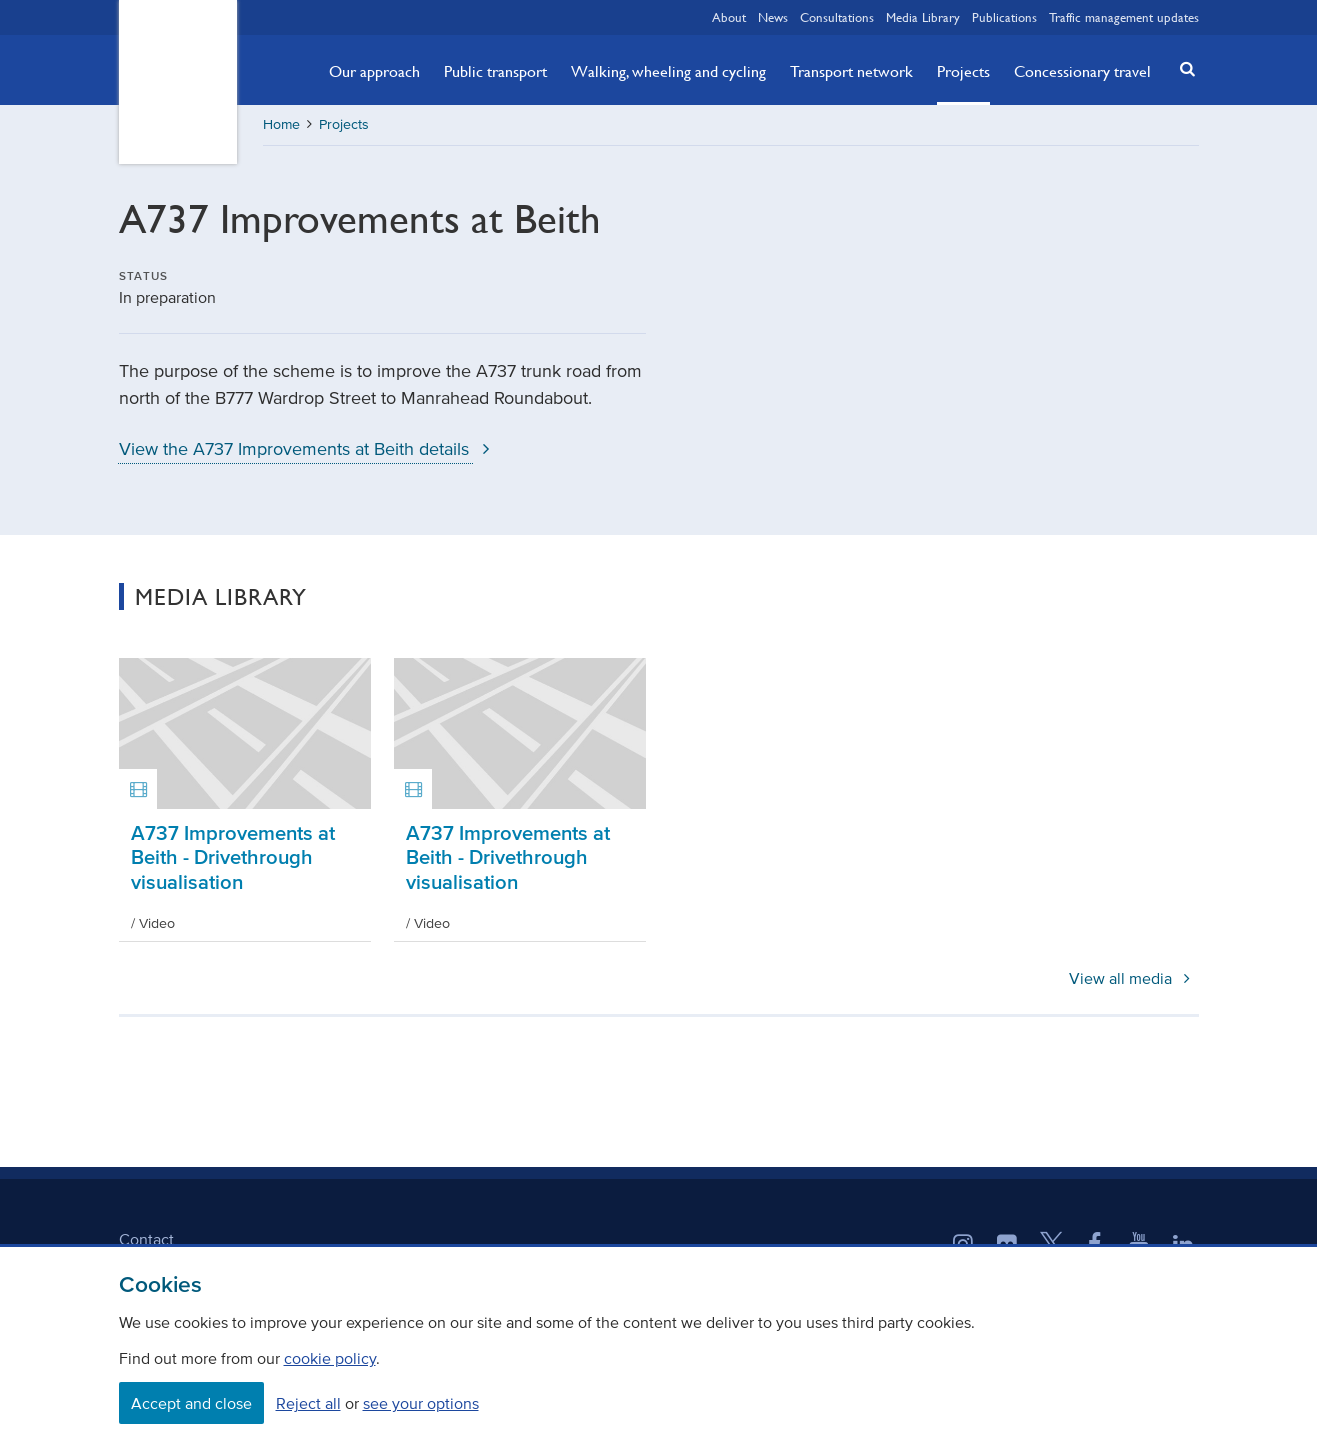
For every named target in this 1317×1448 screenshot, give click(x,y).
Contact (146, 1239)
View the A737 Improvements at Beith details (309, 449)
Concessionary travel (1082, 71)
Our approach (374, 71)
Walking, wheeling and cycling (668, 71)
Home (281, 124)
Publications (1004, 17)
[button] (1181, 68)
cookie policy (330, 1358)
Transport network (851, 71)
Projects (963, 71)
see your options (421, 1403)
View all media (1133, 978)
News (773, 17)
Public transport (495, 71)
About (729, 17)
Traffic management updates (1124, 17)
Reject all (308, 1403)
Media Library (923, 17)
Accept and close (191, 1403)
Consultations (837, 17)
